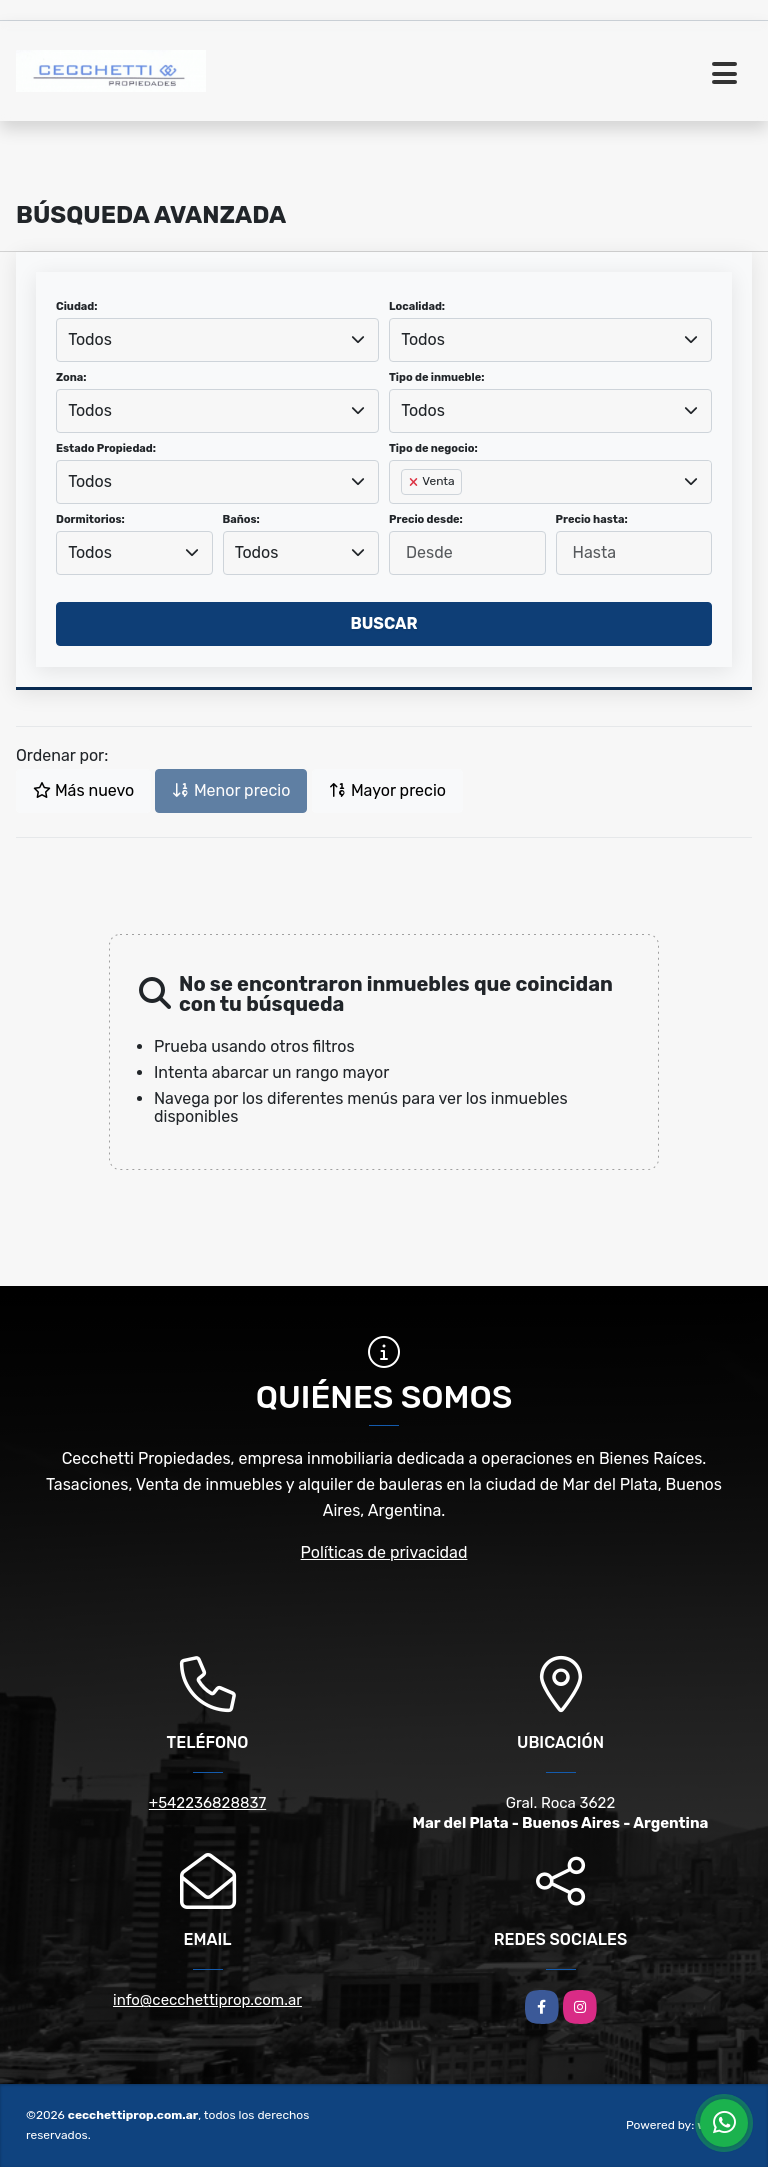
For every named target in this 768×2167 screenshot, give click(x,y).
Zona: (71, 377)
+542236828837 (207, 1803)
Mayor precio (387, 790)
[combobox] (217, 340)
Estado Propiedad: (106, 448)
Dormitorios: (90, 519)
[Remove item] (415, 482)
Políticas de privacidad (384, 1552)
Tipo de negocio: (433, 448)
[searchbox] (407, 514)
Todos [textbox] (90, 339)
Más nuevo (83, 790)
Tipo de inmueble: (436, 377)
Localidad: (417, 306)
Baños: (241, 519)
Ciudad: (77, 306)
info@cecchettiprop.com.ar (207, 2000)
